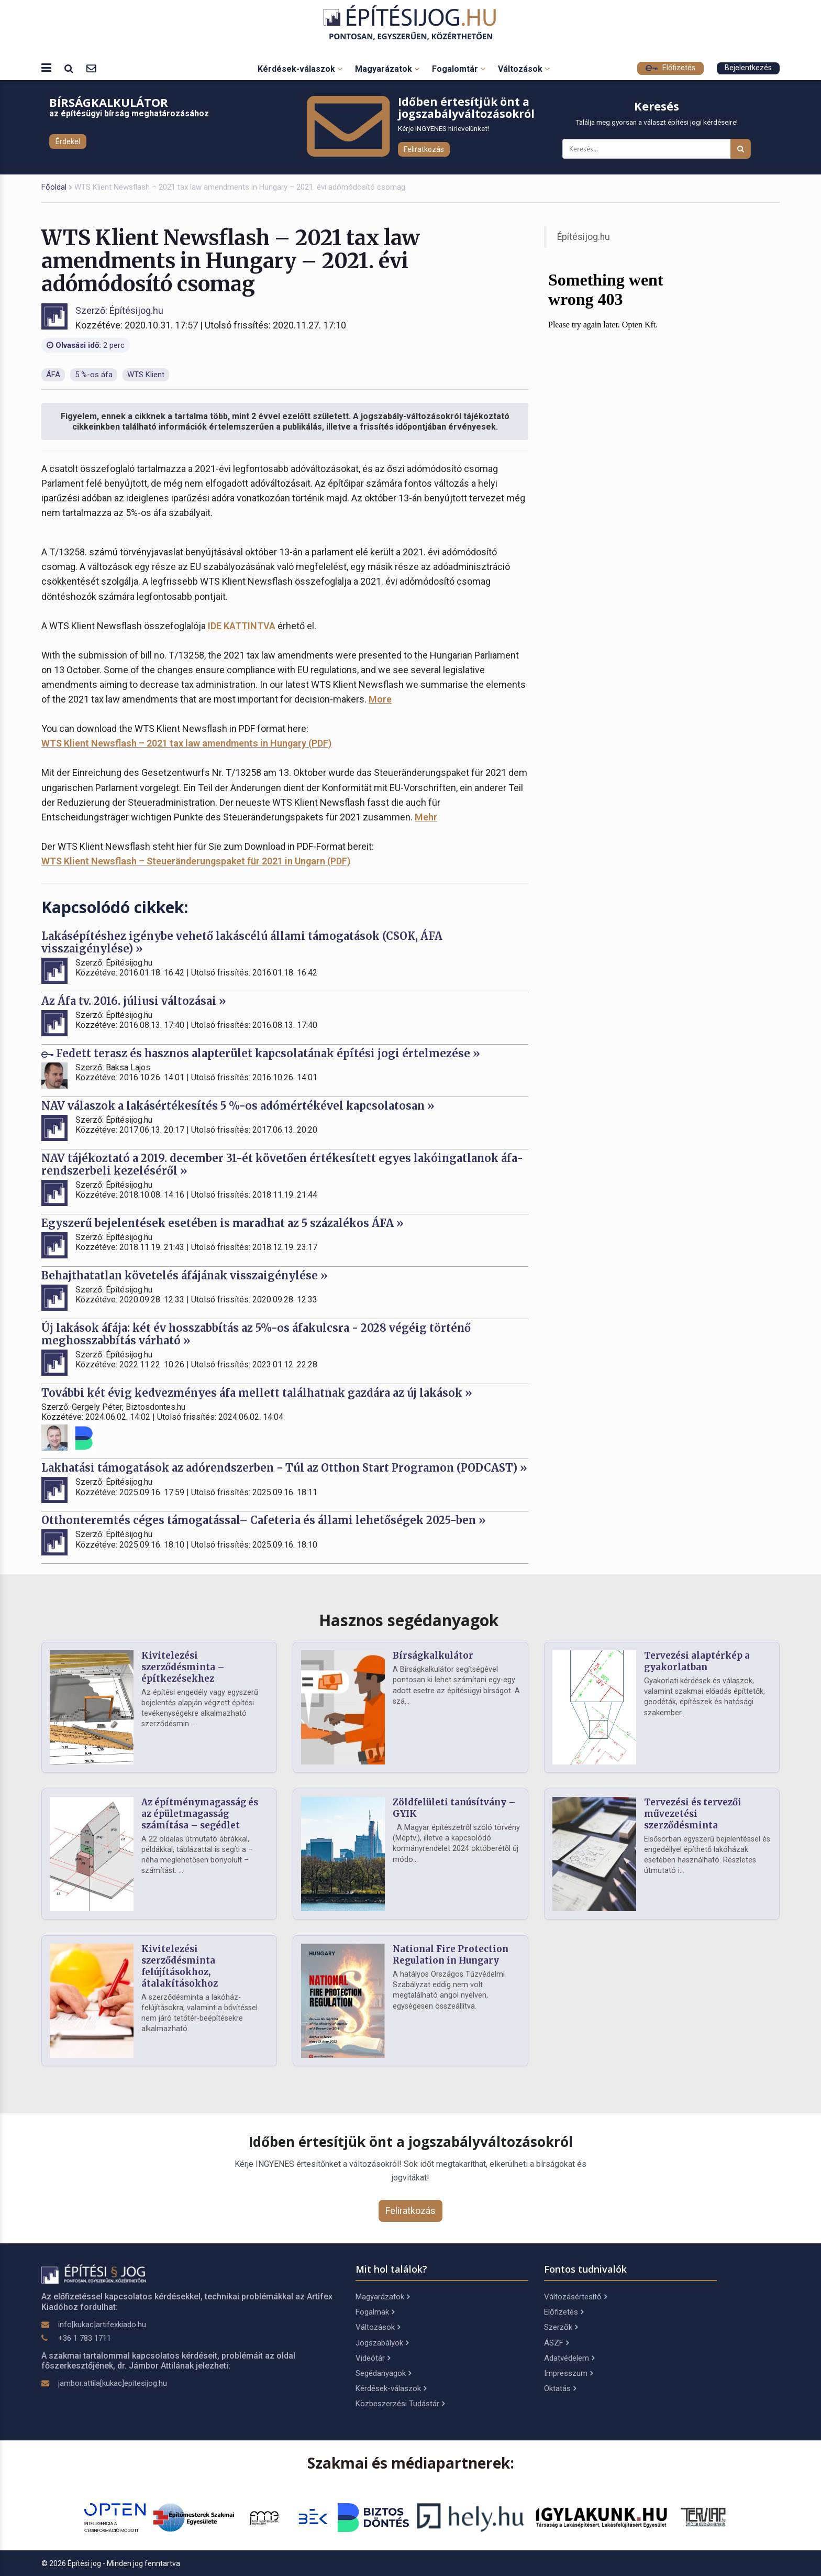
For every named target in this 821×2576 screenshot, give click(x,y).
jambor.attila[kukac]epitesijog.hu (112, 2383)
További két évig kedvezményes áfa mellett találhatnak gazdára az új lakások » (256, 1392)
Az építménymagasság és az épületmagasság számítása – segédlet (199, 1813)
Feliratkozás (424, 149)
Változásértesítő (575, 2296)
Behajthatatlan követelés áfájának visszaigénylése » (184, 1275)
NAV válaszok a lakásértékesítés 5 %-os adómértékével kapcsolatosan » (238, 1105)
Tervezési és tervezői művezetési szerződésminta (692, 1813)
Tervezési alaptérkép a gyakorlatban (697, 1661)
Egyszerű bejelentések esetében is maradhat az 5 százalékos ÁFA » (222, 1223)
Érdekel (68, 141)
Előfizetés (670, 67)
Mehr (426, 817)
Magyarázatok (387, 69)
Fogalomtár (458, 69)
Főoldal (53, 187)
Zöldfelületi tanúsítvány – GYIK (454, 1807)
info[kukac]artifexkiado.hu (102, 2324)
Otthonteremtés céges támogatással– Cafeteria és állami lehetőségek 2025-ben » (263, 1520)
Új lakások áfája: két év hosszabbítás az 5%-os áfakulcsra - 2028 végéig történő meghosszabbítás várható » (256, 1334)
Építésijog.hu (583, 237)
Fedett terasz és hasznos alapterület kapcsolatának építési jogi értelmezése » (260, 1053)
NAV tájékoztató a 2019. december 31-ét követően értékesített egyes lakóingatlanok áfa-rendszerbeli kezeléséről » (282, 1164)
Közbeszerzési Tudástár (400, 2403)
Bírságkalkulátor (433, 1655)
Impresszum (568, 2373)
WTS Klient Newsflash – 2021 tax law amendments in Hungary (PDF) (186, 743)
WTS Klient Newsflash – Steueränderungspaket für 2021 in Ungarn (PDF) (195, 861)
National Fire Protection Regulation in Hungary (450, 1954)
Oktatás (560, 2388)
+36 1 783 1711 (84, 2338)
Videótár (373, 2358)
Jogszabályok (382, 2343)
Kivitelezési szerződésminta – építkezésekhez (183, 1667)
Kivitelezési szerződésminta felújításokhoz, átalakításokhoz (179, 1966)
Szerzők (561, 2327)
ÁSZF (556, 2343)
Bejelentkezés (748, 67)
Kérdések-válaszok (300, 69)
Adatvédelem (569, 2358)
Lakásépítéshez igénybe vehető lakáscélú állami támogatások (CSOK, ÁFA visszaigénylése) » (241, 942)
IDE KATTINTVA (241, 625)
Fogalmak (375, 2312)
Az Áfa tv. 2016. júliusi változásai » (133, 1000)
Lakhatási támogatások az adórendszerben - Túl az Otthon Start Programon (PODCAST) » (284, 1467)
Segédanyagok (383, 2373)
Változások (524, 69)
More (380, 699)
